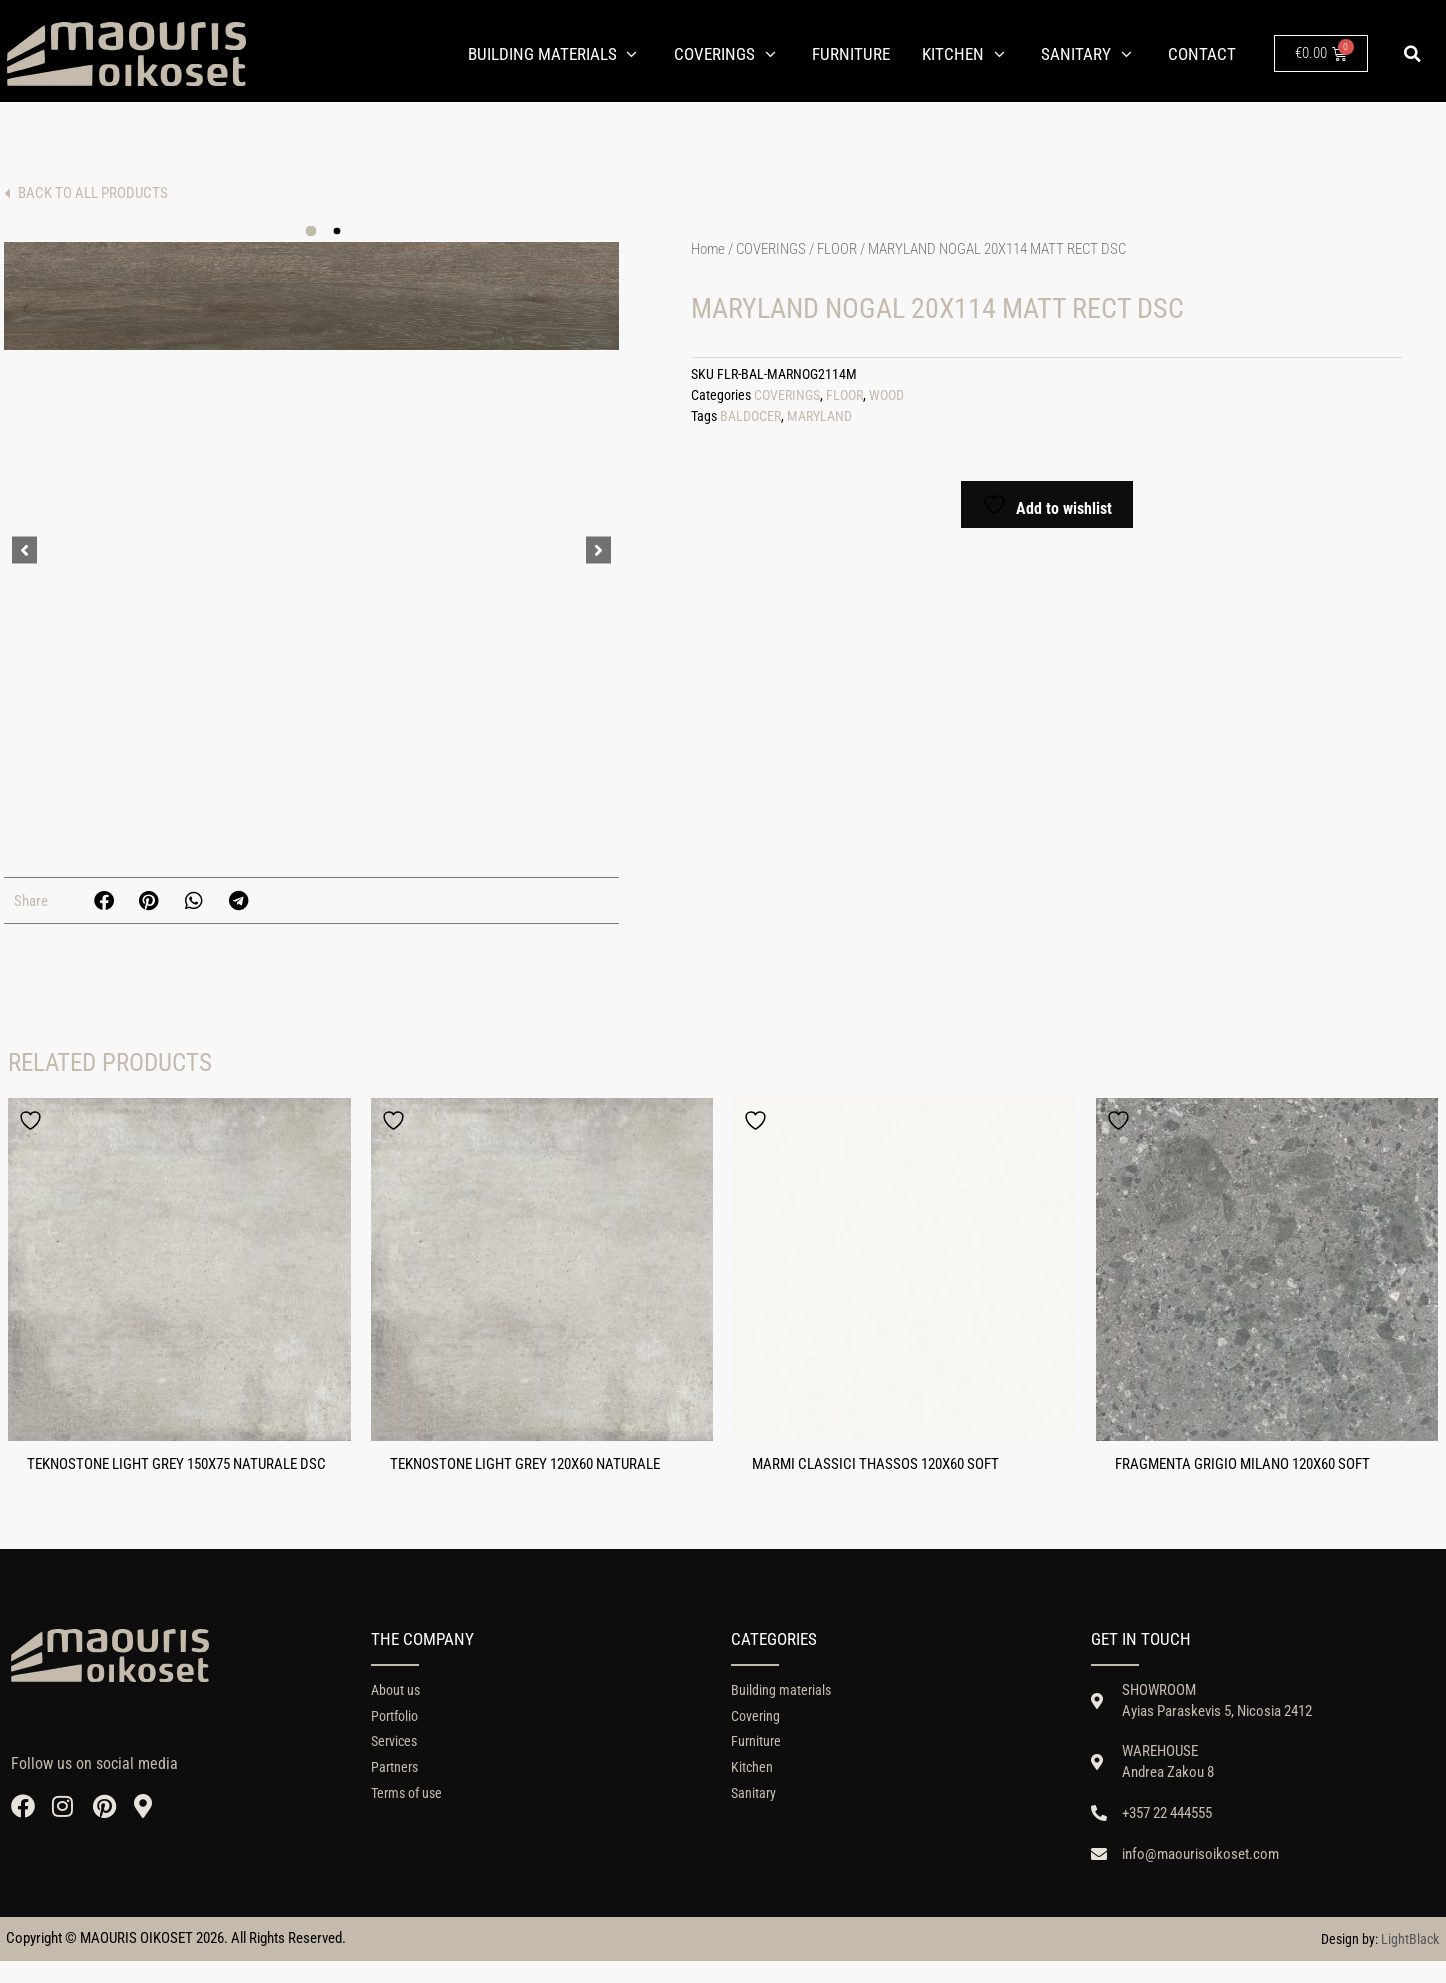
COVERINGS (771, 249)
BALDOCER (750, 416)
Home (708, 249)
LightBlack (1410, 1961)
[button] (1412, 54)
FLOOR (837, 249)
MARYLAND (819, 416)
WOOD (886, 395)
